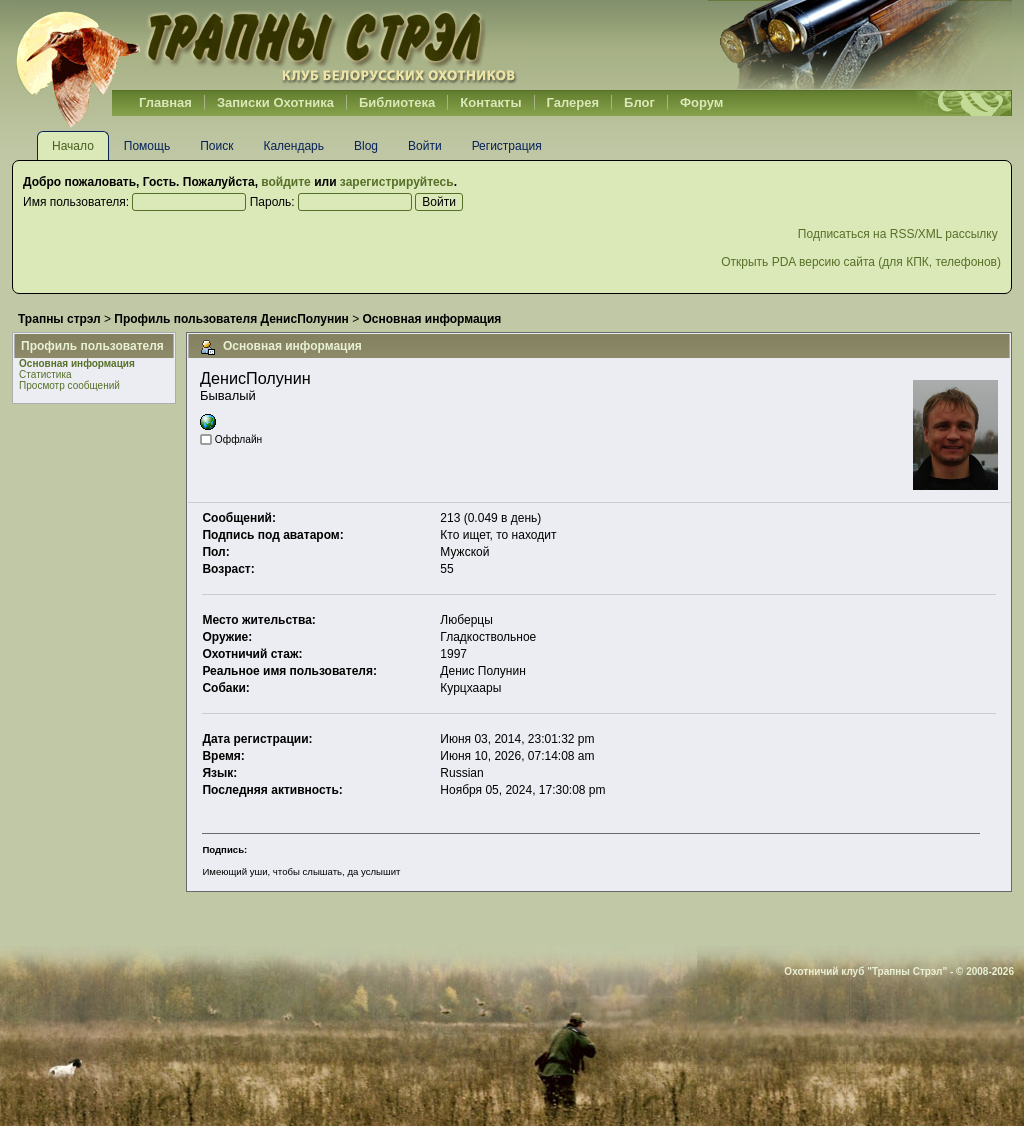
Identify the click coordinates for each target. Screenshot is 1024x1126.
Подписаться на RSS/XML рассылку (899, 234)
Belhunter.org (266, 45)
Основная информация (77, 363)
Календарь (293, 146)
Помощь (147, 146)
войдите (285, 182)
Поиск (216, 146)
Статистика (45, 374)
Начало (73, 146)
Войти (425, 146)
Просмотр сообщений (69, 385)
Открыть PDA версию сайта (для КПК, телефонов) (861, 262)
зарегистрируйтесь (397, 182)
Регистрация (507, 146)
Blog (366, 146)
